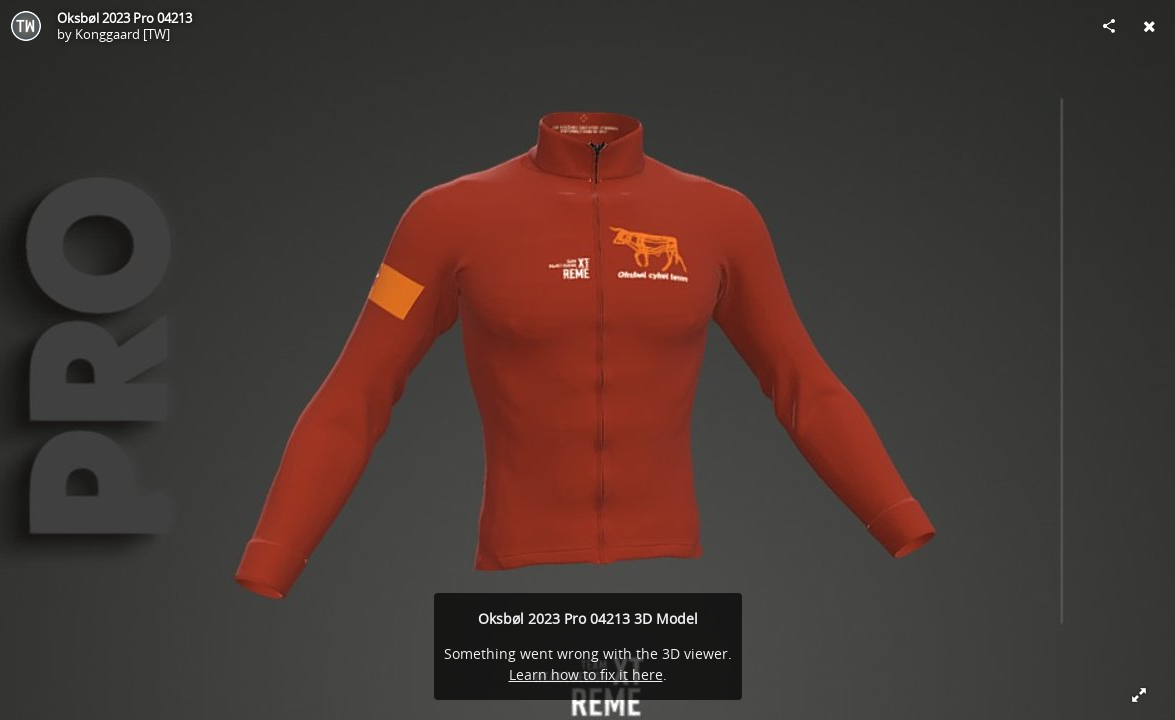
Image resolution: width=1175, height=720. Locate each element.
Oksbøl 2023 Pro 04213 (124, 18)
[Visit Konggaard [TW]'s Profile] (26, 26)
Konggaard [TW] (122, 34)
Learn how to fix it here (586, 674)
